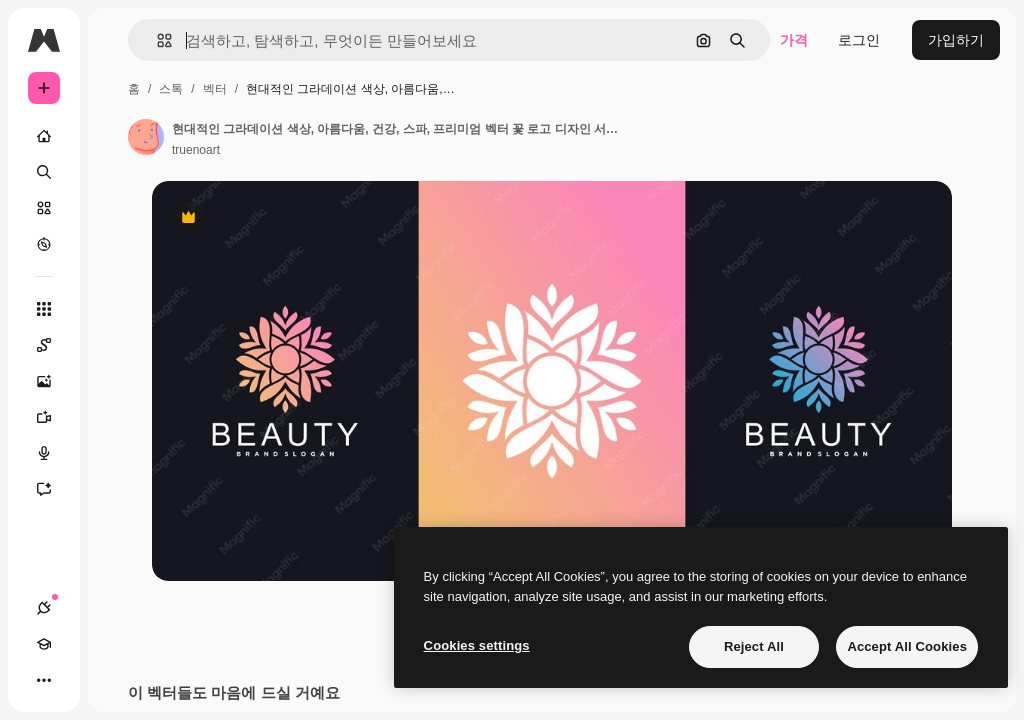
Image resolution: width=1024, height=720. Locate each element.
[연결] (44, 608)
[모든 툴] (44, 309)
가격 (794, 40)
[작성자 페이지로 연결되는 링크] (146, 137)
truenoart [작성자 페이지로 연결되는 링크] (196, 150)
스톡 (171, 89)
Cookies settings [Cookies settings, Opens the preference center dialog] (477, 645)
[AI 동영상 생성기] (54, 417)
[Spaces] (54, 345)
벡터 (215, 89)
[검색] (44, 172)
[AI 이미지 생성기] (54, 381)
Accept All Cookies (907, 646)
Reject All (754, 646)
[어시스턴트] (54, 489)
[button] (156, 40)
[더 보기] (44, 680)
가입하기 (956, 40)
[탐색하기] (44, 244)
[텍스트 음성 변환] (54, 453)
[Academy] (44, 644)
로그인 (859, 40)
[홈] (44, 136)
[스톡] (44, 208)
